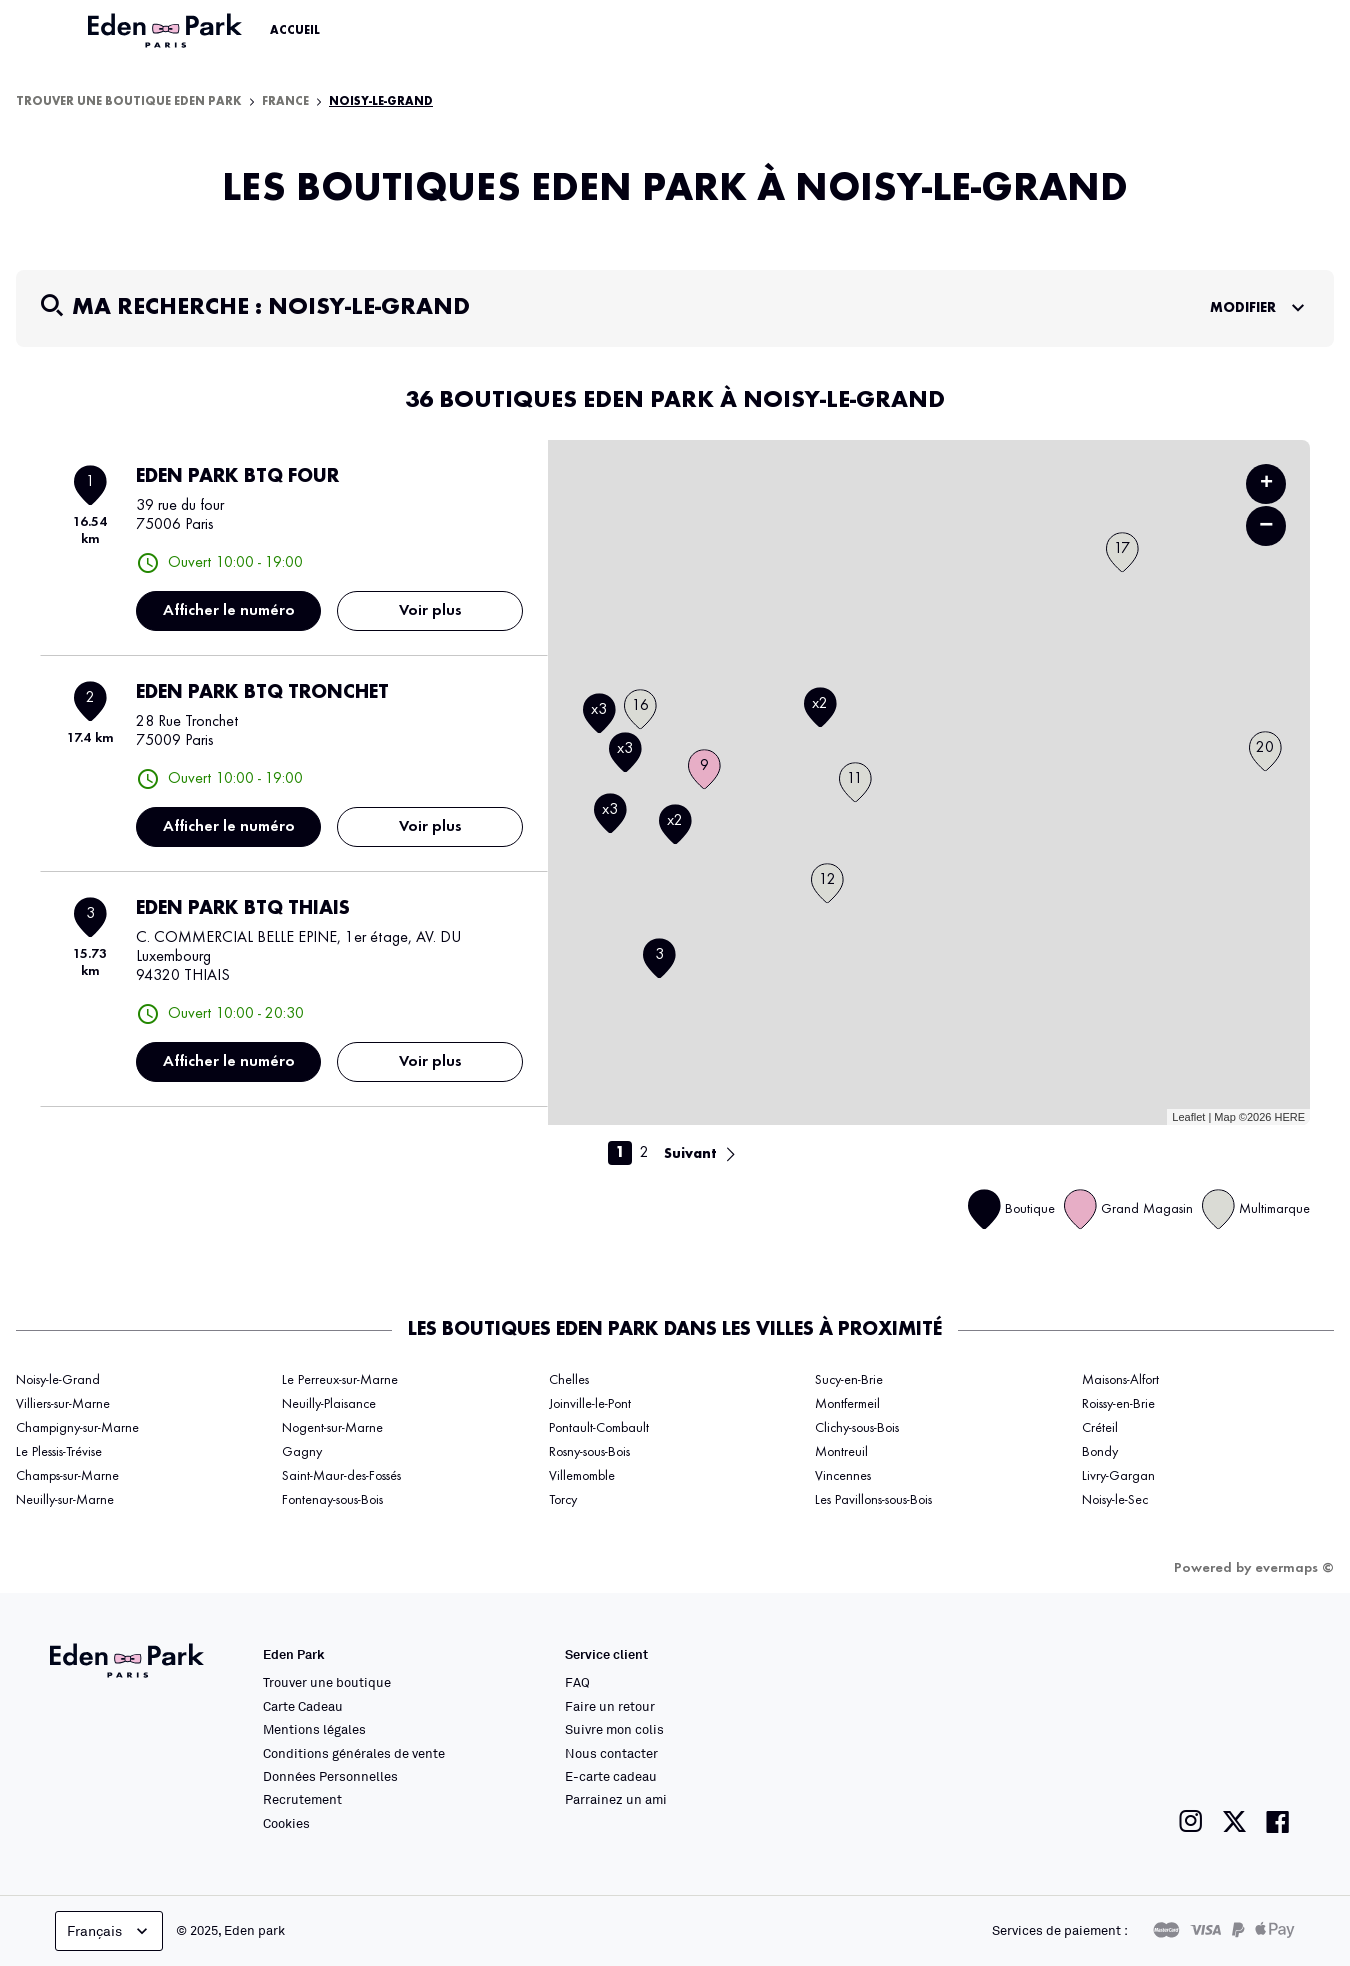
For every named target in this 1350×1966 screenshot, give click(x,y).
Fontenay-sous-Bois (332, 1500)
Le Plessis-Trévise (59, 1452)
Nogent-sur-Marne (332, 1428)
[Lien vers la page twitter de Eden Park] (1234, 1821)
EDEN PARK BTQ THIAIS (243, 909)
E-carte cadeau (611, 1776)
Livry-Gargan (1118, 1476)
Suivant (690, 1154)
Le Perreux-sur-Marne (340, 1380)
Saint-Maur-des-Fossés (341, 1476)
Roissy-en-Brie (1118, 1404)
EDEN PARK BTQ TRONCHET (262, 693)
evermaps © (1294, 1568)
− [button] (1266, 525)
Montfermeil (847, 1404)
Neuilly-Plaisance (329, 1404)
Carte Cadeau (303, 1706)
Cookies (286, 1823)
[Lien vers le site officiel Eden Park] (167, 31)
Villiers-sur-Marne (63, 1404)
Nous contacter (611, 1753)
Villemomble (582, 1476)
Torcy (563, 1500)
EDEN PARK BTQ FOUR (237, 477)
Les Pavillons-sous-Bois (873, 1500)
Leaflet (1188, 1117)
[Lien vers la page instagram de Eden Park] (1191, 1821)
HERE (1289, 1117)
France (285, 102)
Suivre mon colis (614, 1729)
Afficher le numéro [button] (229, 611)
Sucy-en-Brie (849, 1380)
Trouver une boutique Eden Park (129, 102)
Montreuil (841, 1452)
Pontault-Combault (599, 1428)
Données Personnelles (330, 1776)
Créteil (1100, 1428)
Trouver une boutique (327, 1682)
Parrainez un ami (616, 1799)
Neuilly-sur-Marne (65, 1500)
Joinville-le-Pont (590, 1404)
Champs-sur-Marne (67, 1476)
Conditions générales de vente (354, 1753)
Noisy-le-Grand (381, 102)
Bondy (1100, 1452)
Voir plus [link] (430, 611)
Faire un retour (610, 1706)
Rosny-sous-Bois (589, 1452)
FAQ (577, 1682)
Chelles (569, 1380)
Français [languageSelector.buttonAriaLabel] (109, 1931)
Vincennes (843, 1476)
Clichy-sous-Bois (857, 1428)
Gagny (302, 1452)
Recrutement (302, 1799)
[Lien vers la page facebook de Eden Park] (1278, 1821)
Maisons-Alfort (1120, 1380)
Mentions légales (314, 1729)
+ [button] (1266, 484)
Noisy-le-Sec (1115, 1500)
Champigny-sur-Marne (77, 1428)
